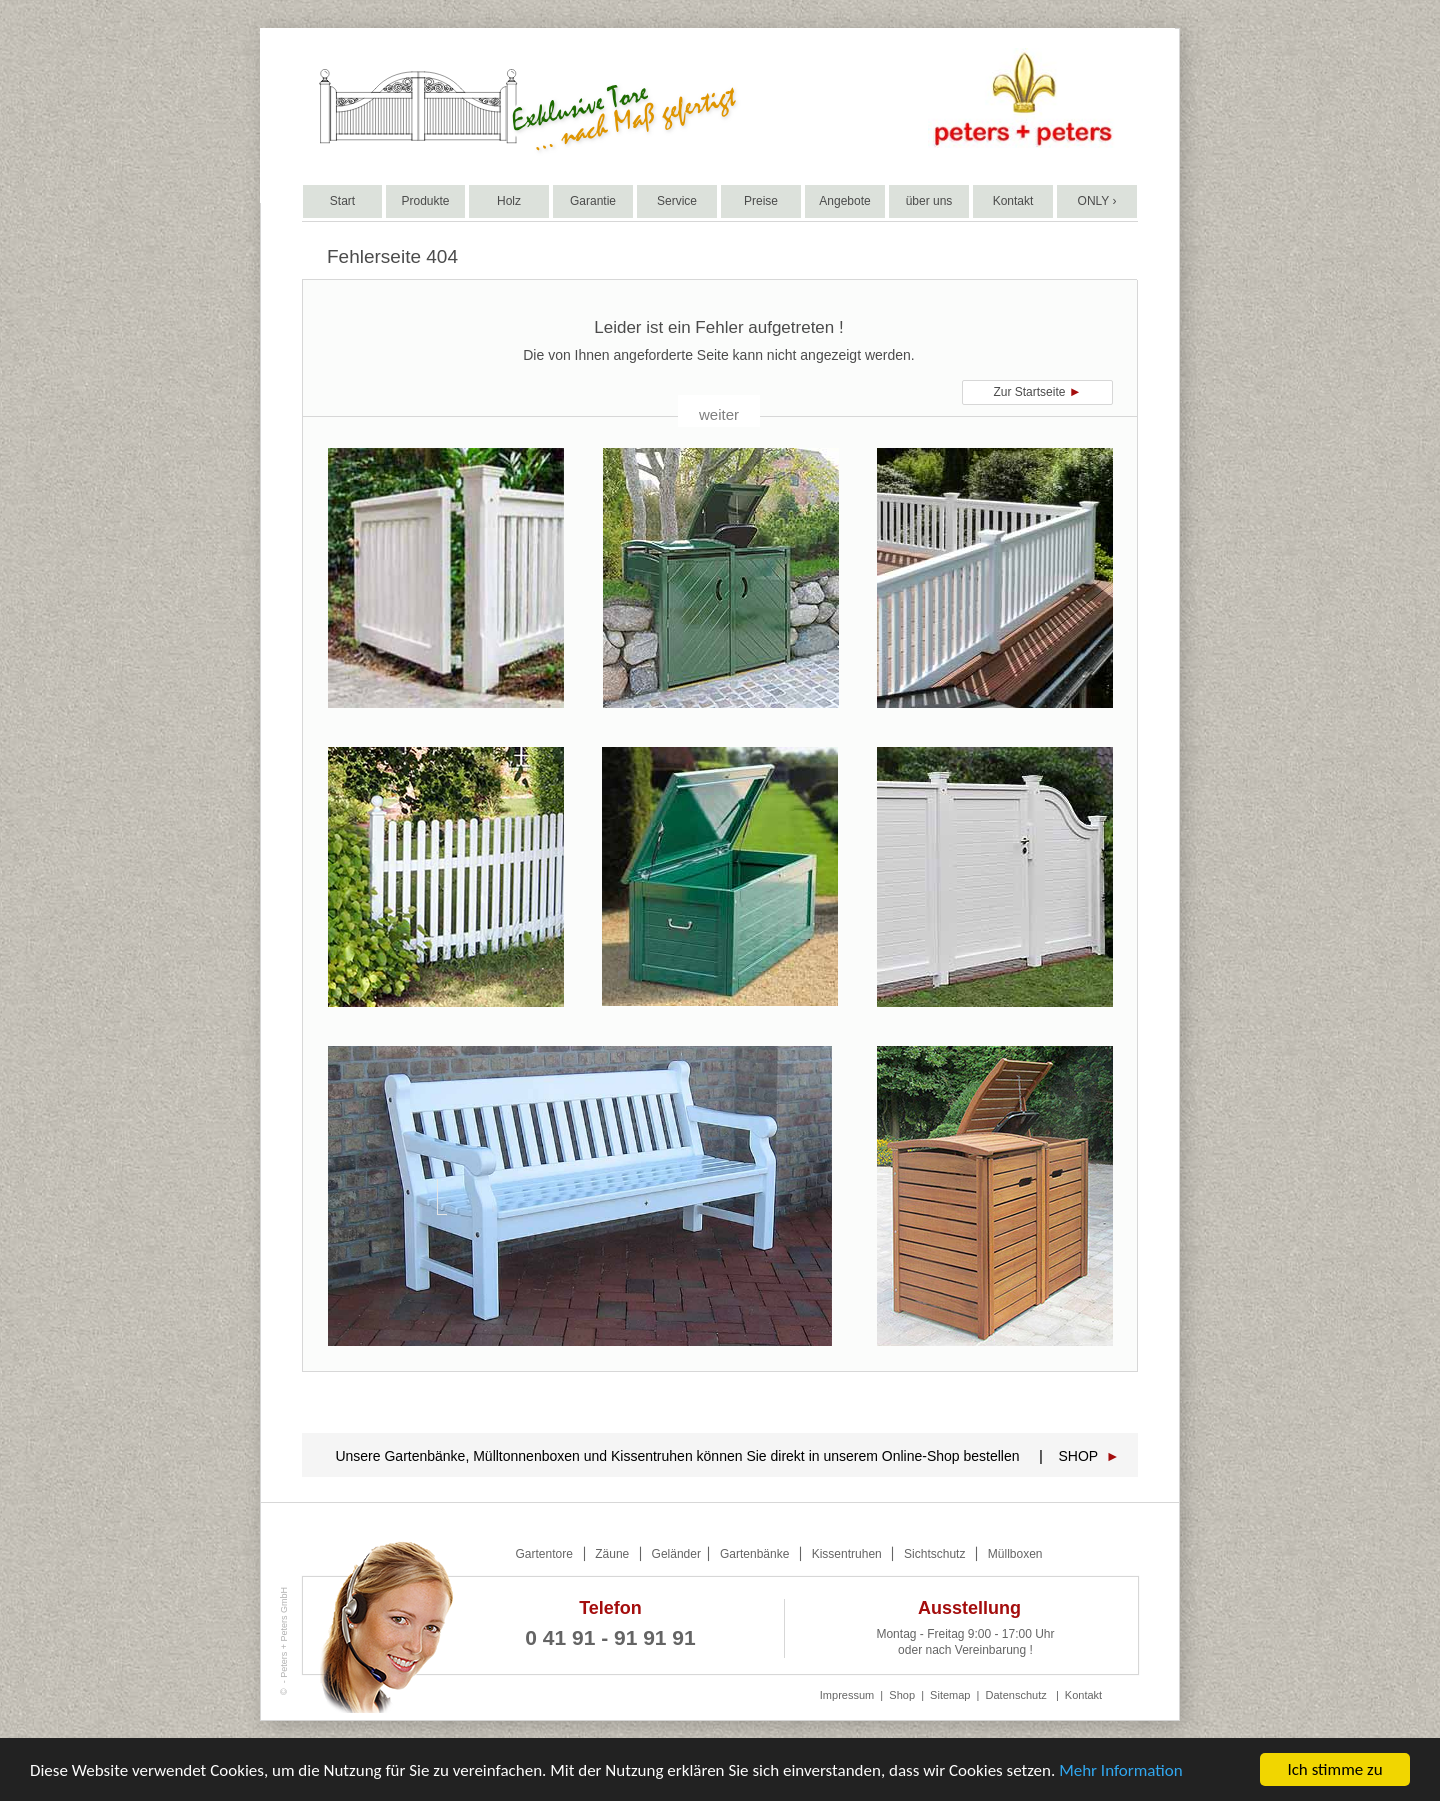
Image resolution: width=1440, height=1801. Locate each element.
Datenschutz (1016, 1695)
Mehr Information (1120, 1771)
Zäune (612, 1554)
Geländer (678, 1554)
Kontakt (1083, 1695)
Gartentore (544, 1554)
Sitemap (950, 1695)
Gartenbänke (754, 1554)
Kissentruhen (847, 1554)
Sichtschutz (934, 1554)
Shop (902, 1695)
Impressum (847, 1695)
